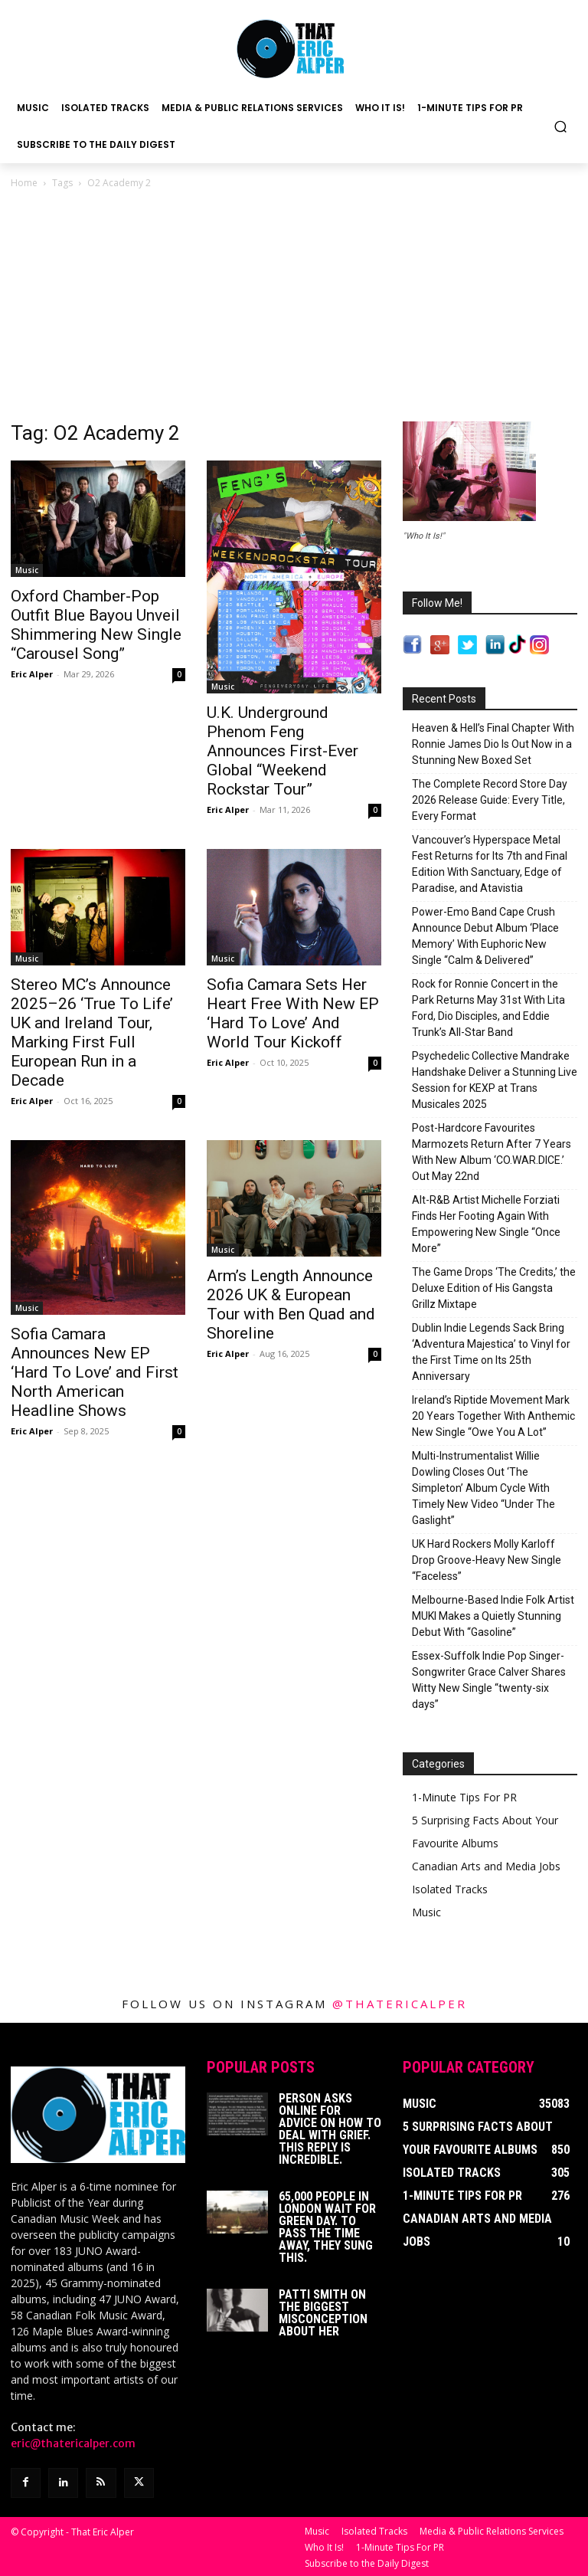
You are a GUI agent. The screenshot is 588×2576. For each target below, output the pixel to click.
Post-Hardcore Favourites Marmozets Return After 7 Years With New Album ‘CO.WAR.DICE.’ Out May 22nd (491, 1152)
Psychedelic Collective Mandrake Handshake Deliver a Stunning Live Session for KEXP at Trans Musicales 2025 (494, 1080)
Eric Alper (32, 674)
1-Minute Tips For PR (464, 1797)
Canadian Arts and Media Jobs (486, 1866)
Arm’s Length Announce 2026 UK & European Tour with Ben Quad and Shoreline (291, 1304)
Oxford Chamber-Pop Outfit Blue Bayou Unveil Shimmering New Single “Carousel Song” (96, 625)
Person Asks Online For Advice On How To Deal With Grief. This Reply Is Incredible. (330, 2129)
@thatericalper (399, 2003)
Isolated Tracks (450, 1889)
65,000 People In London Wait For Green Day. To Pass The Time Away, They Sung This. (327, 2227)
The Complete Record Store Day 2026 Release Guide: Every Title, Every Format (489, 800)
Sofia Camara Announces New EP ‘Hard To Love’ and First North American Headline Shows (94, 1372)
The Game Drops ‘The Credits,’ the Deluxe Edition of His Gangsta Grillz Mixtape (494, 1288)
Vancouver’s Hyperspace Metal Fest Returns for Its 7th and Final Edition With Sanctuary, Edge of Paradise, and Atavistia (489, 864)
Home (24, 182)
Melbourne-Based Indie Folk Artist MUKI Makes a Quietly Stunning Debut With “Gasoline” (493, 1616)
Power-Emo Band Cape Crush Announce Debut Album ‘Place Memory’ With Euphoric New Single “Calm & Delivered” (485, 936)
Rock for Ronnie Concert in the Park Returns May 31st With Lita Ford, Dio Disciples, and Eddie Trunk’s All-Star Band (488, 1008)
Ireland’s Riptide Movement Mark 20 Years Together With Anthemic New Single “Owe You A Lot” (493, 1416)
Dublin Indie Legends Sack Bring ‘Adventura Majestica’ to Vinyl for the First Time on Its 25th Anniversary (491, 1352)
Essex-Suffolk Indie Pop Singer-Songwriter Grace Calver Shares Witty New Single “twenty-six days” (489, 1680)
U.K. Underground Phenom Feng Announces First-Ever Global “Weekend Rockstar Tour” (282, 750)
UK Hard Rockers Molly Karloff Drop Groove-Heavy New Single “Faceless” (486, 1560)
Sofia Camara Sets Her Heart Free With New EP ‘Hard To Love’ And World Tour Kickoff (293, 1013)
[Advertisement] (294, 306)
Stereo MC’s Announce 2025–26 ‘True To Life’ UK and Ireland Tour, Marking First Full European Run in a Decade (92, 1032)
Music (26, 570)
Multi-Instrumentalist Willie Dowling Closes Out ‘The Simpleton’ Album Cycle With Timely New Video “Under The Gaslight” (483, 1488)
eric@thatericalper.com (73, 2443)
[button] (560, 126)
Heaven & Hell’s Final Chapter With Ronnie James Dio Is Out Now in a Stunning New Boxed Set (493, 744)
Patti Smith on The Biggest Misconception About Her (323, 2312)
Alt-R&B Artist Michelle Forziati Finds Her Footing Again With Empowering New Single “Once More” (486, 1224)
